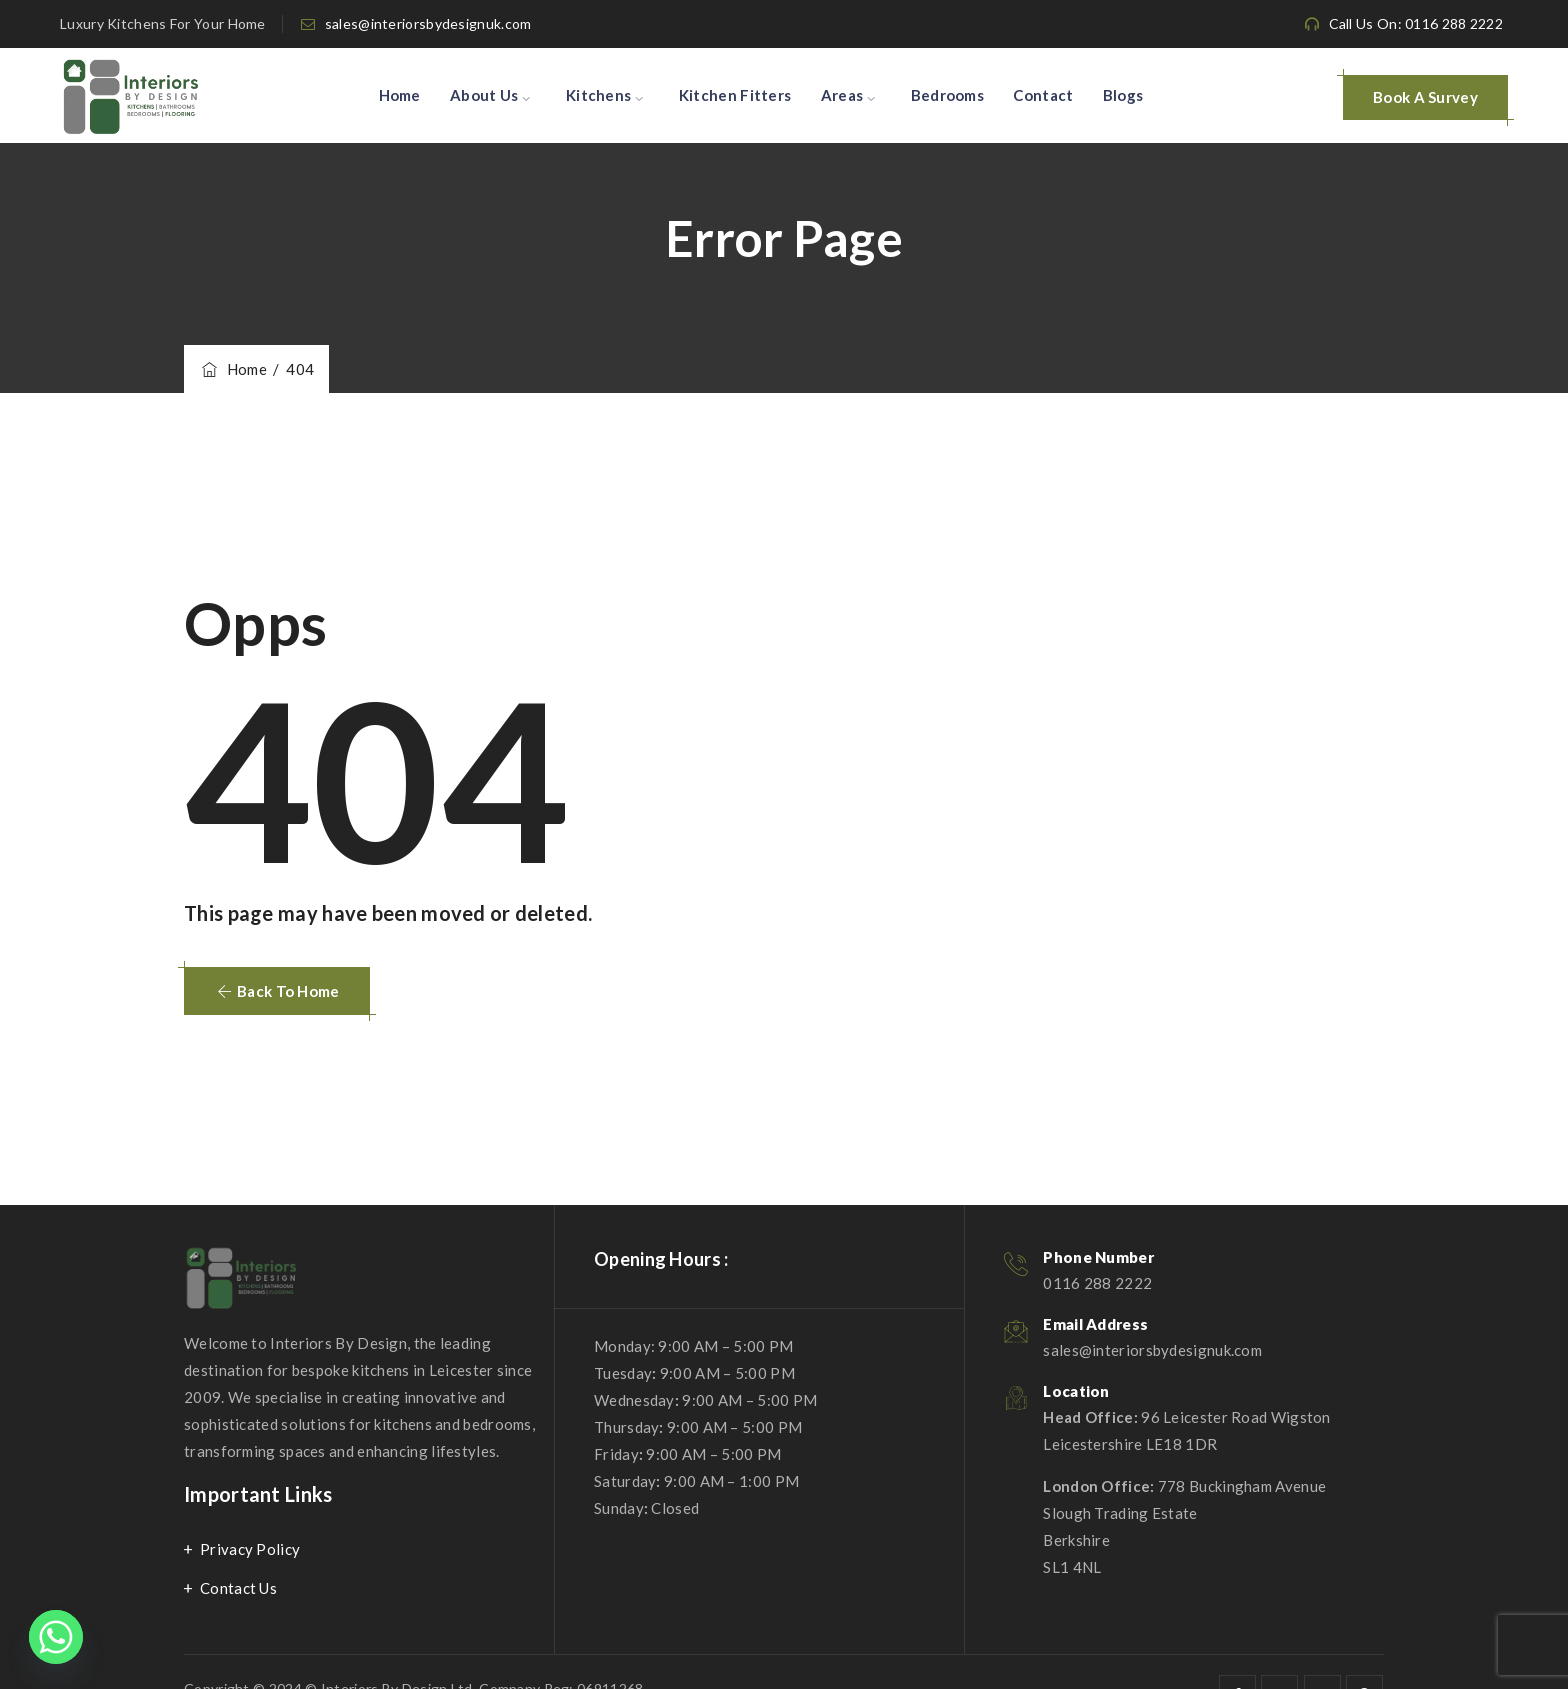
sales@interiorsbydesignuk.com (428, 23)
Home (400, 95)
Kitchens (598, 95)
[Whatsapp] (56, 1637)
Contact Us (238, 1588)
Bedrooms (947, 95)
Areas (842, 95)
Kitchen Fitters (735, 95)
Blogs (1123, 95)
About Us (484, 95)
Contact (1043, 95)
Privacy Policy (250, 1549)
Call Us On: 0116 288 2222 (1416, 23)
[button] (277, 991)
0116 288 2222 (1097, 1283)
